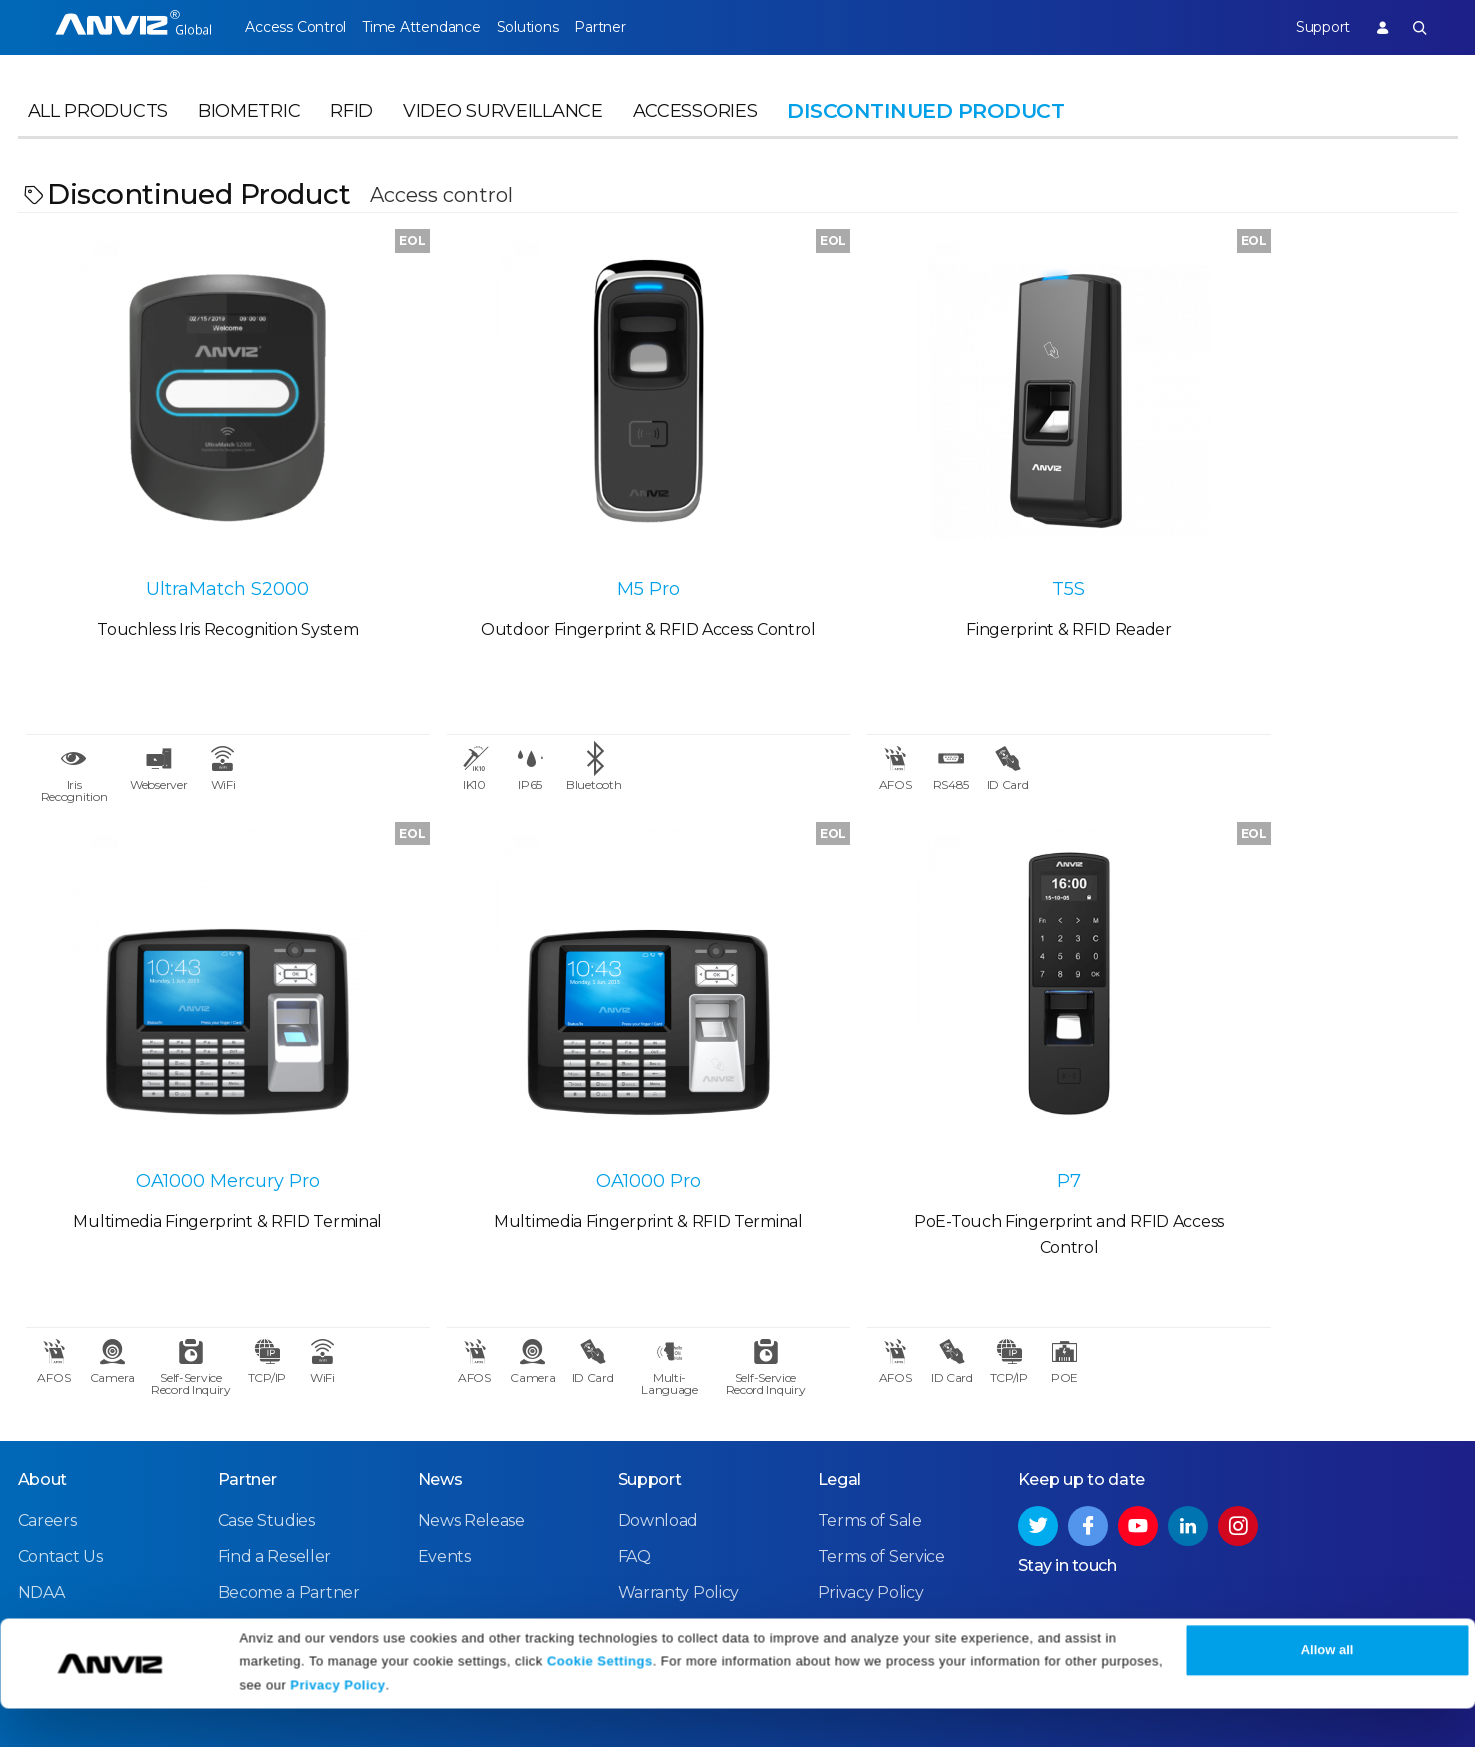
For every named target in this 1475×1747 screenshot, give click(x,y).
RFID (351, 126)
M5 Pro (557, 535)
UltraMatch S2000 (197, 535)
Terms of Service (881, 1457)
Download (658, 1421)
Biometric (249, 126)
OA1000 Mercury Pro (1278, 535)
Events (444, 1457)
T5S (917, 535)
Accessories (695, 126)
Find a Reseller (275, 1457)
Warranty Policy (679, 1493)
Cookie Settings (600, 1699)
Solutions (555, 27)
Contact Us (60, 1457)
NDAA (41, 1493)
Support (1308, 27)
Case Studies (266, 1421)
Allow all (1327, 1689)
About (43, 1380)
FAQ (634, 1457)
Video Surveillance (503, 126)
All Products (98, 126)
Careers (47, 1421)
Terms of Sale (870, 1421)
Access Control (295, 27)
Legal (840, 1380)
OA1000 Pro (197, 1077)
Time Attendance (435, 27)
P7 (558, 1077)
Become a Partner (289, 1493)
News (440, 1380)
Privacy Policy (337, 1724)
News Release (471, 1421)
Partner (642, 27)
